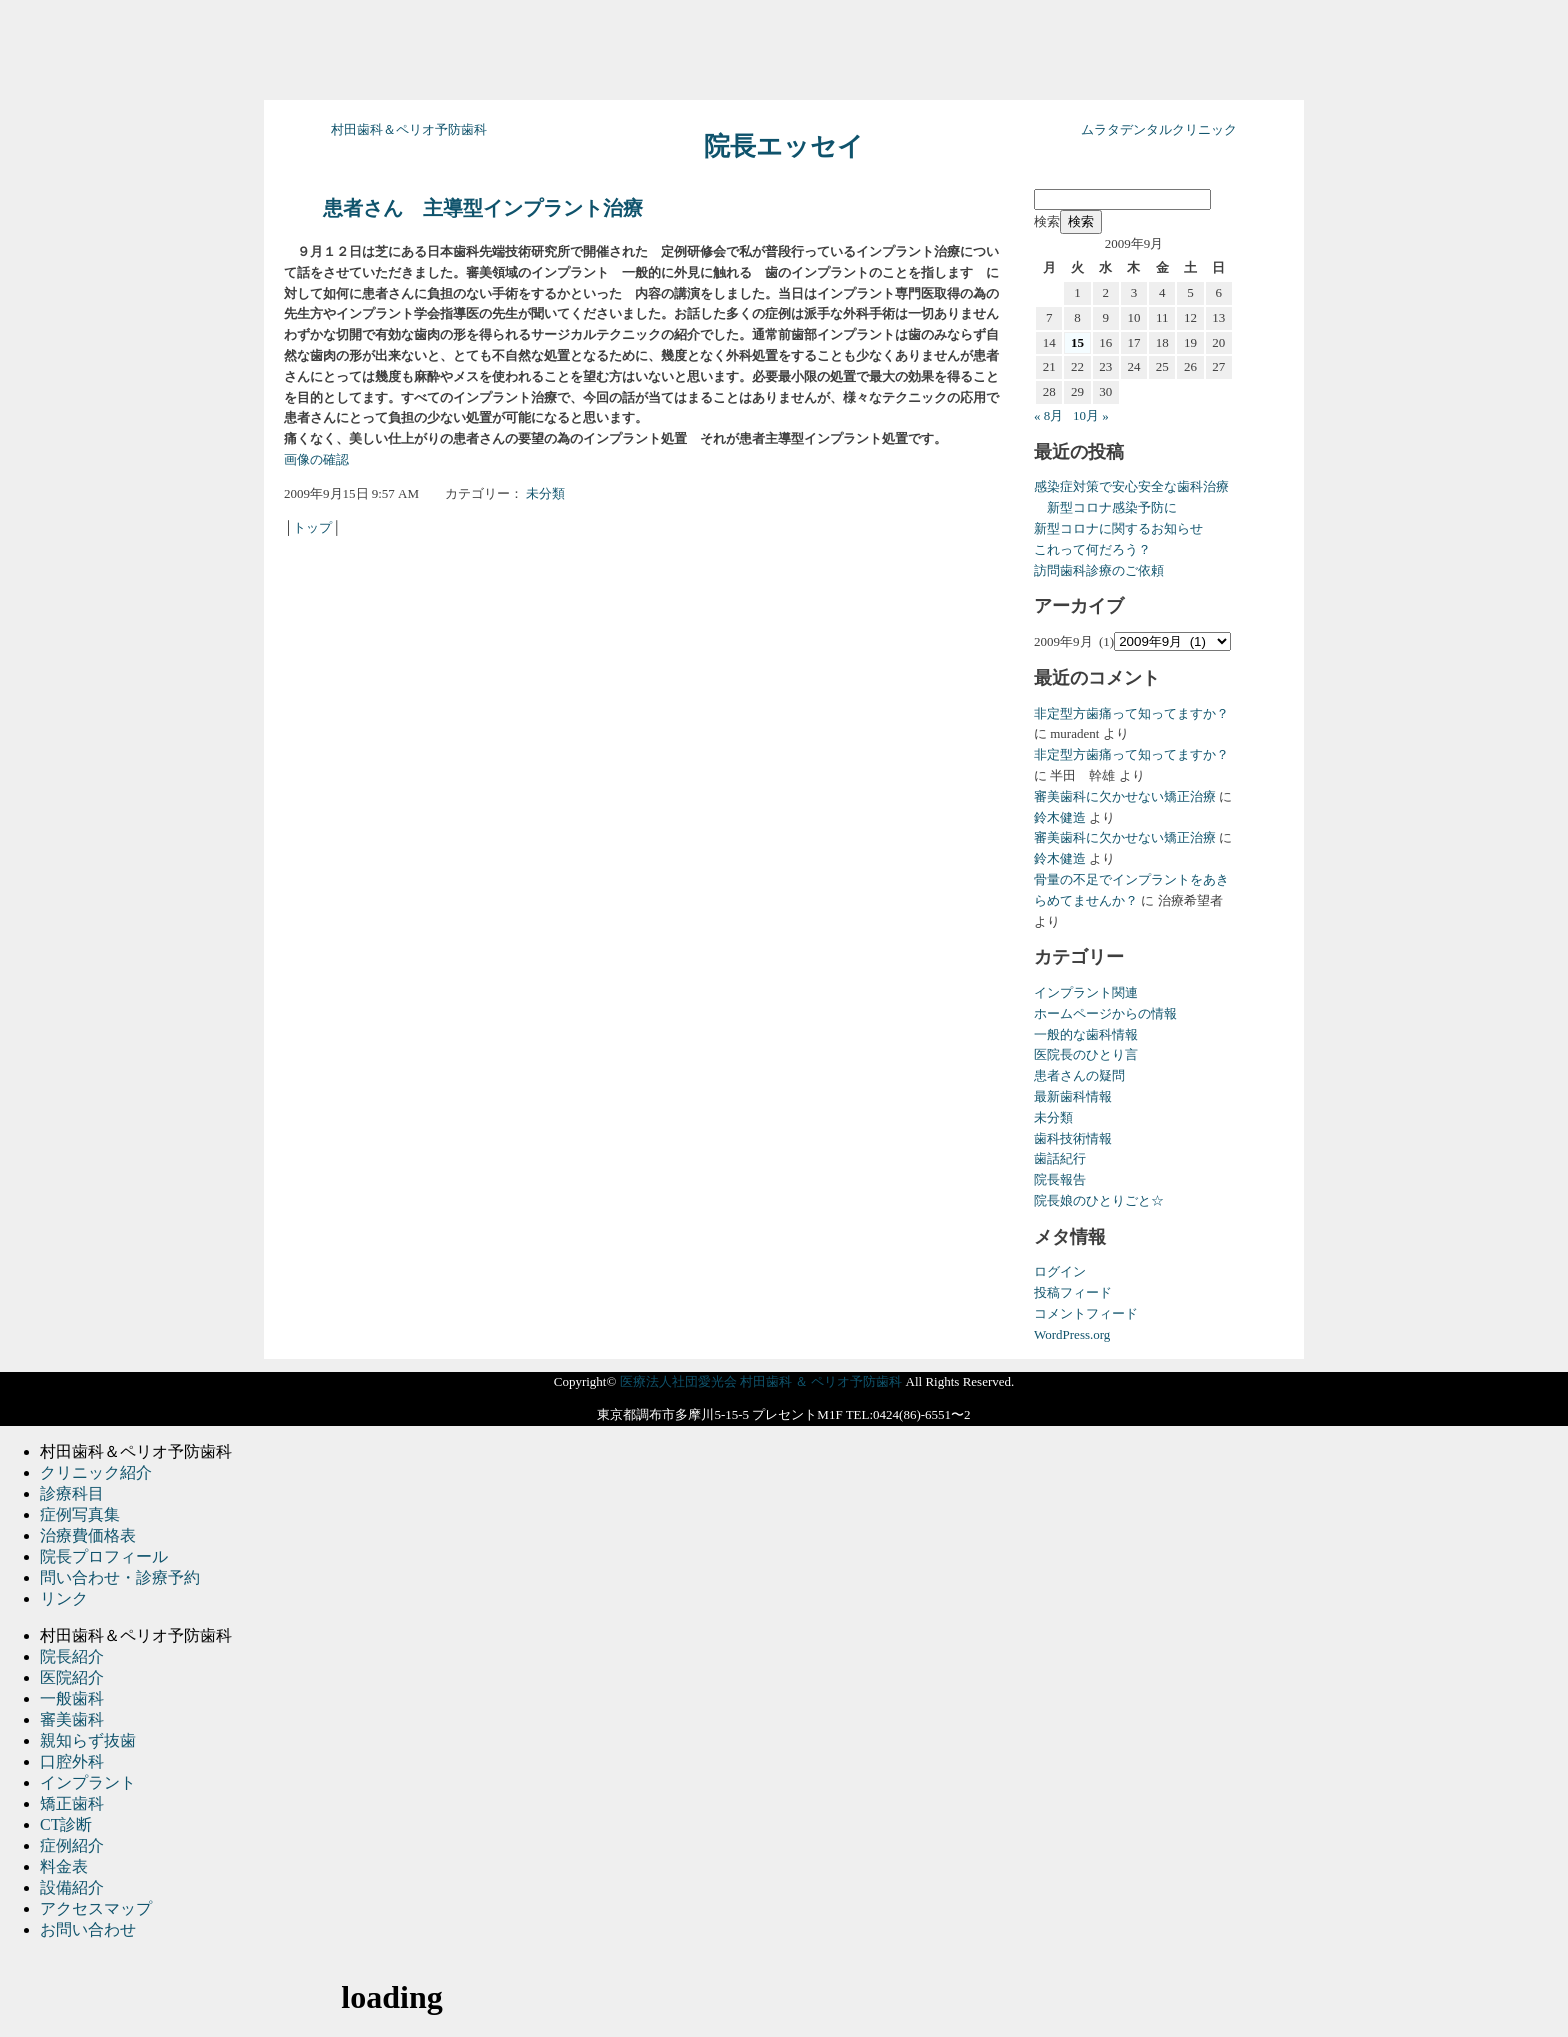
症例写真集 (80, 1514)
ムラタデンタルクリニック (1159, 129)
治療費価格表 (88, 1535)
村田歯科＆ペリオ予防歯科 (409, 129)
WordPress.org (1072, 1334)
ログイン (1060, 1271)
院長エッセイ (784, 146)
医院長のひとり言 (1086, 1054)
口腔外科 (72, 1761)
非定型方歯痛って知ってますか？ (1131, 713)
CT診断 (66, 1824)
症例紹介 (72, 1845)
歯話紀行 (1060, 1158)
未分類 (545, 493)
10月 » (1091, 415)
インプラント (88, 1782)
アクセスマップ (96, 1908)
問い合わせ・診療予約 (120, 1577)
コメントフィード (1086, 1313)
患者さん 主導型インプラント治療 (483, 208)
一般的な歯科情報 (1086, 1034)
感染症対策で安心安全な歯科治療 (1131, 486)
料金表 (64, 1866)
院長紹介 (72, 1656)
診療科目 (72, 1493)
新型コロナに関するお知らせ (1118, 528)
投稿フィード (1073, 1292)
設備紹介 (72, 1887)
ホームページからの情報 (1105, 1013)
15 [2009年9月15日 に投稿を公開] (1077, 342)
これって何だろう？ (1092, 549)
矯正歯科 (72, 1803)
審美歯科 (72, 1719)
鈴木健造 (1060, 817)
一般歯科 (72, 1698)
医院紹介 (72, 1677)
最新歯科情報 (1073, 1096)
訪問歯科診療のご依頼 (1099, 570)
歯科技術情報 (1073, 1138)
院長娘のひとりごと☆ (1099, 1200)
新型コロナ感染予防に (1105, 507)
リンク (64, 1598)
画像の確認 (316, 459)
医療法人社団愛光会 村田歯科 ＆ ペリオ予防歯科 (761, 1381)
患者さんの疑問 (1079, 1075)
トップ (312, 527)
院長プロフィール (104, 1556)
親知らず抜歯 (88, 1740)
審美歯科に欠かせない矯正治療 (1125, 796)
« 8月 (1048, 415)
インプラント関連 (1086, 992)
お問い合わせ (88, 1929)
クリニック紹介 (96, 1472)
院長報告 (1060, 1179)
